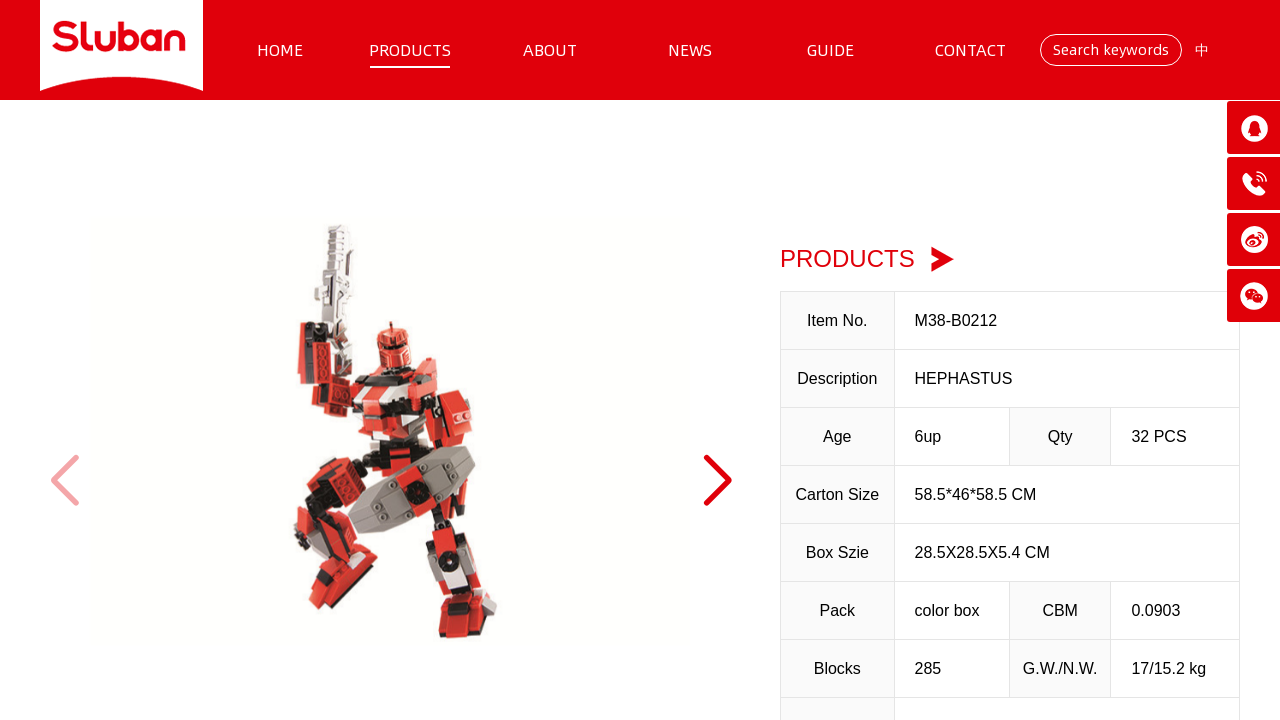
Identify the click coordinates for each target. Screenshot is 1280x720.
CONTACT (970, 50)
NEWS (690, 50)
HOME (280, 50)
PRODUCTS (410, 50)
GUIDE (830, 50)
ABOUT (550, 50)
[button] (716, 481)
